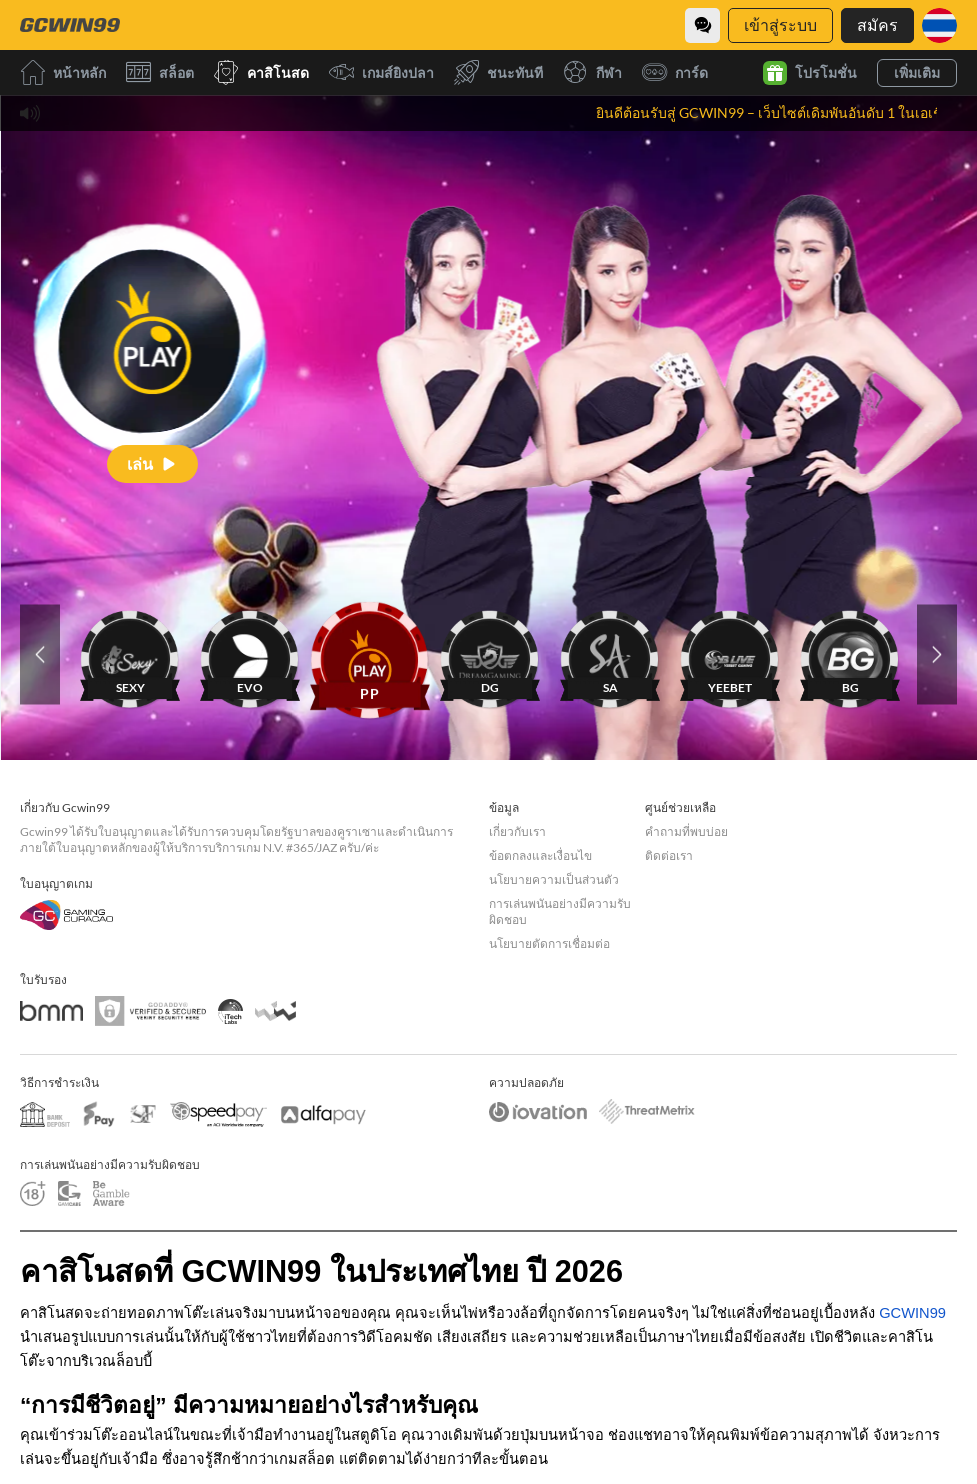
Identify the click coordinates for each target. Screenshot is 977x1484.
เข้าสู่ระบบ (780, 24)
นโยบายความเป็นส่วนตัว (554, 879)
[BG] (850, 654)
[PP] (370, 654)
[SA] (610, 654)
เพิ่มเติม (917, 72)
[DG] (490, 654)
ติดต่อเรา (669, 855)
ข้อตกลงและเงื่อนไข (540, 855)
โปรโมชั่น (810, 73)
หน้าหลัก (63, 72)
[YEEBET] (730, 654)
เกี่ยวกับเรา (517, 831)
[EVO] (250, 654)
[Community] (702, 25)
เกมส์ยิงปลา (381, 72)
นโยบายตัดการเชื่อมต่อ (549, 943)
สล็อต (160, 72)
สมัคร (877, 24)
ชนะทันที (498, 72)
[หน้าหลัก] (70, 25)
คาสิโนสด (261, 72)
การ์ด (675, 72)
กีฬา (592, 72)
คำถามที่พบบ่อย (686, 831)
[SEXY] (130, 654)
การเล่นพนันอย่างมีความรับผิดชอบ (560, 911)
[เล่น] (152, 463)
